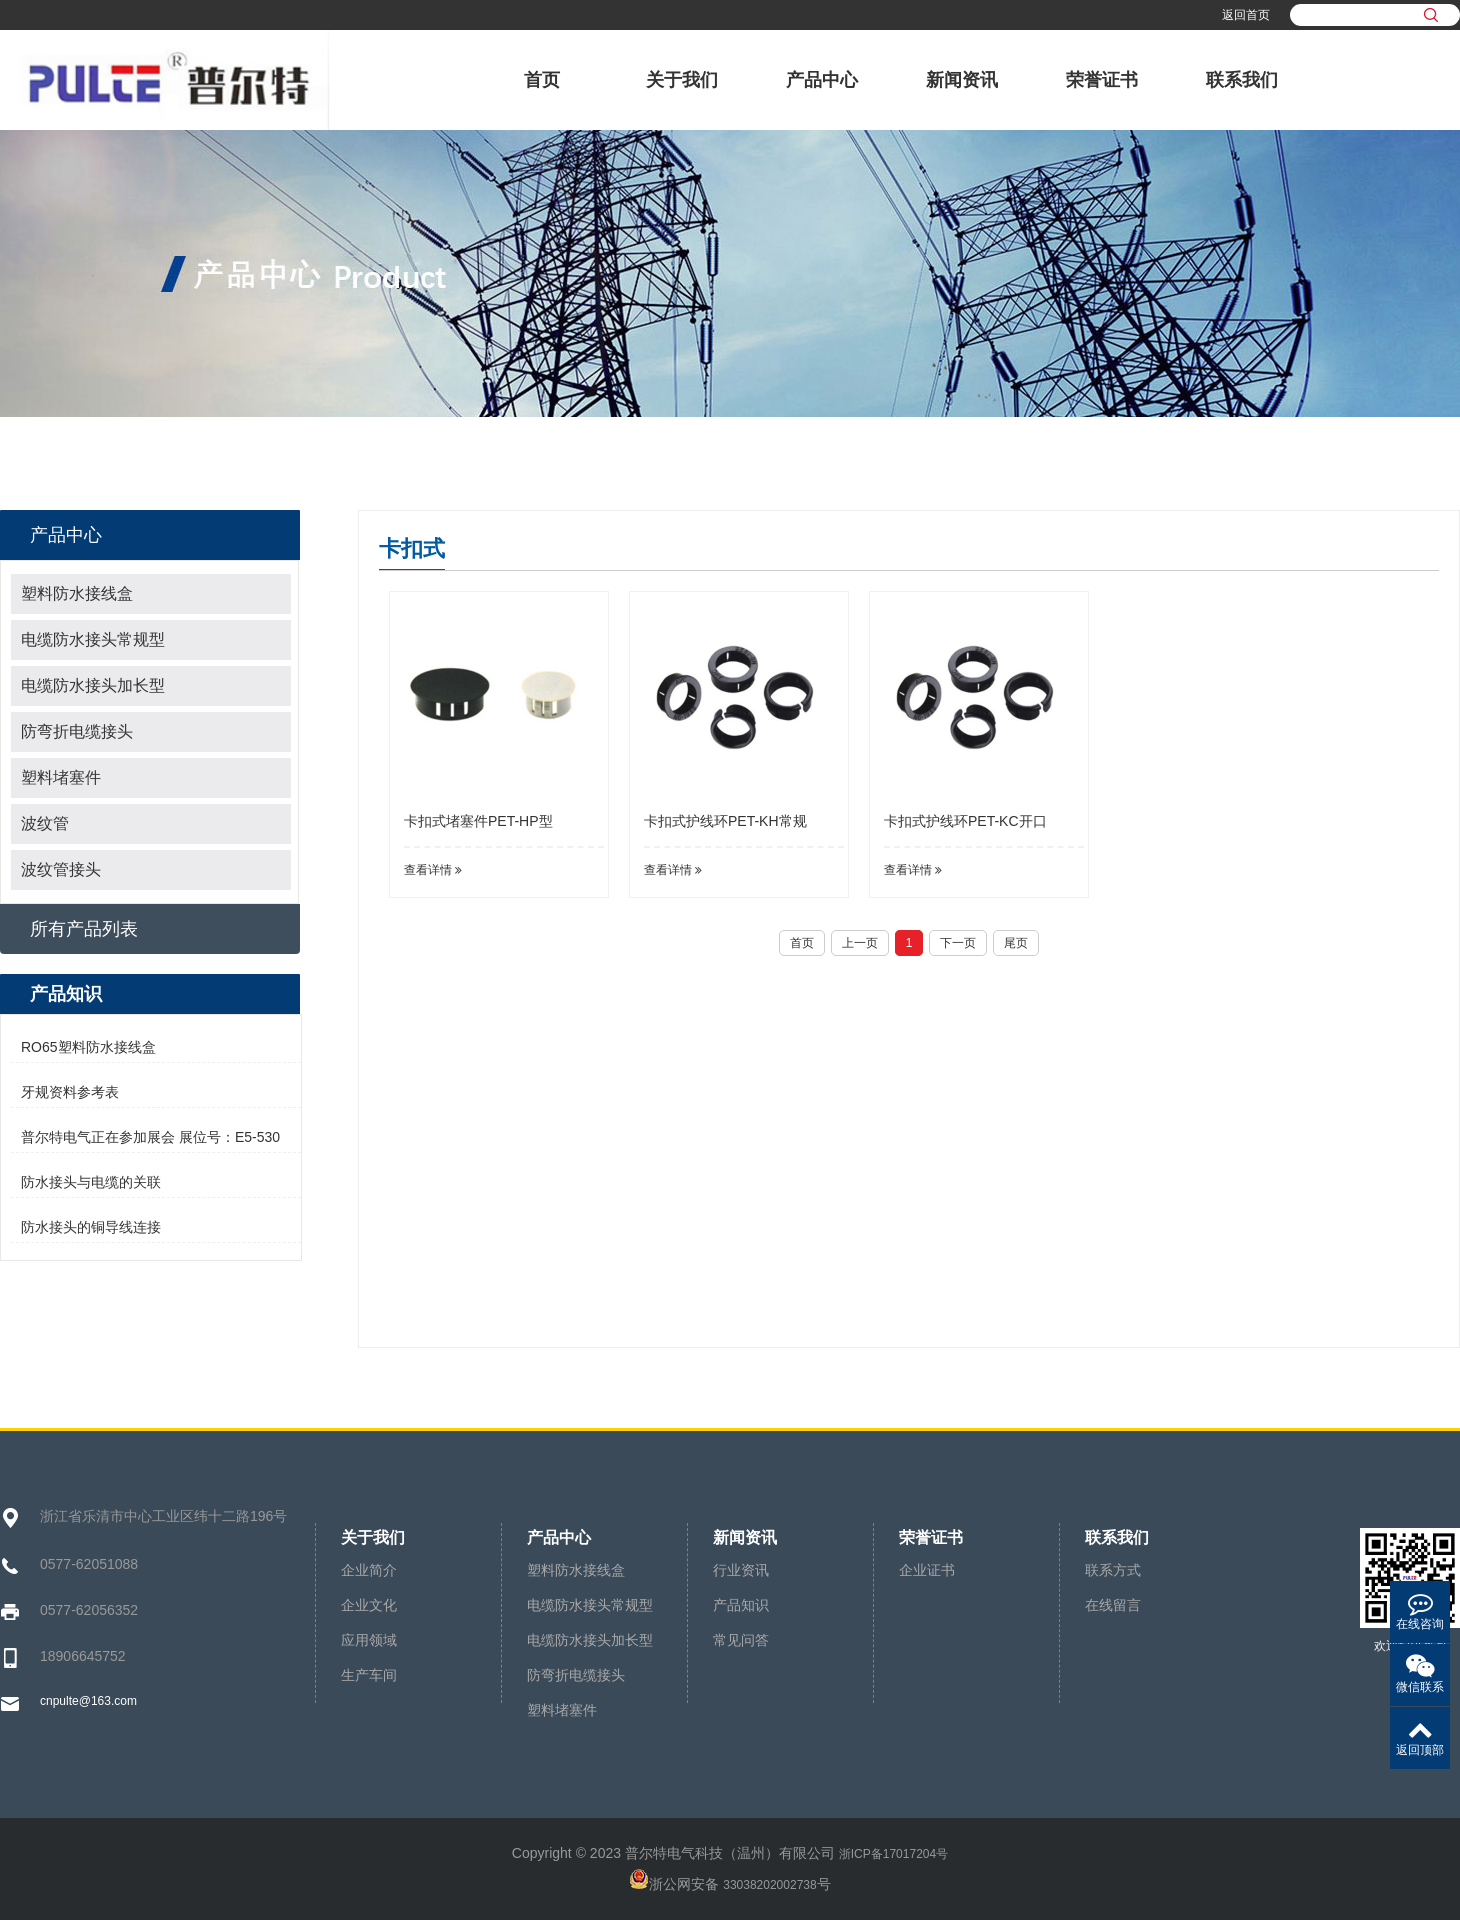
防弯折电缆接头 (77, 731)
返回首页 (1246, 15)
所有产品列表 (84, 929)
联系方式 (1113, 1570)
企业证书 (927, 1570)
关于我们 (682, 80)
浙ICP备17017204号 (893, 1854)
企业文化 (369, 1605)
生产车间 (369, 1675)
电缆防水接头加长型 (93, 685)
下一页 (958, 943)
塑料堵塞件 (61, 777)
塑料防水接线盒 (77, 593)
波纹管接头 (61, 869)
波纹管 (45, 823)
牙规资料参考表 (70, 1092)
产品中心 (822, 80)
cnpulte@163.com (88, 1701)
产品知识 (741, 1605)
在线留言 (1113, 1605)
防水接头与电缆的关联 (91, 1182)
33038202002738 (769, 1885)
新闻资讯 (962, 80)
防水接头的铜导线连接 (91, 1227)
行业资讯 (741, 1570)
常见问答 (741, 1640)
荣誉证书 (1102, 80)
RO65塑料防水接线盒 (88, 1047)
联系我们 (1242, 80)
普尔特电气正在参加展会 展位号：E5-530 (150, 1137)
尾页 (1016, 943)
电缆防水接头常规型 (93, 639)
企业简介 (369, 1570)
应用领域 (369, 1640)
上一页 (860, 943)
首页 (542, 80)
